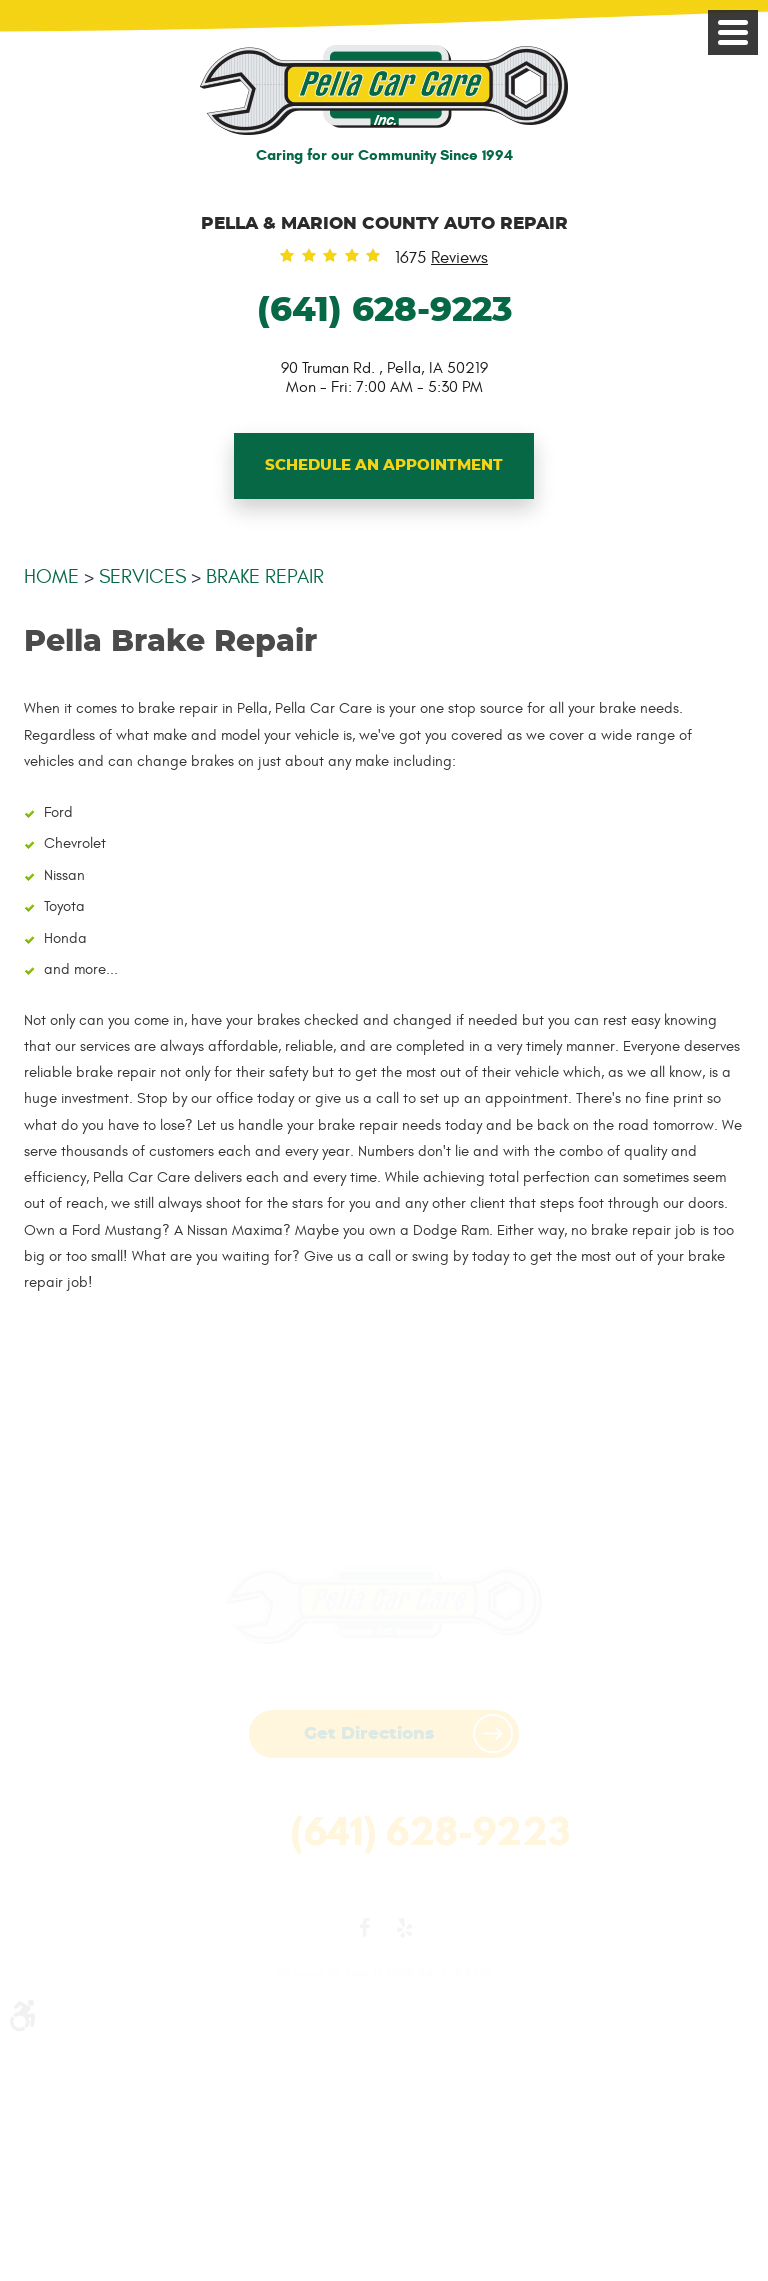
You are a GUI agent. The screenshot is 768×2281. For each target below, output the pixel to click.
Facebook (364, 1932)
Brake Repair (265, 576)
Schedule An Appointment (384, 465)
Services (142, 576)
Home (51, 576)
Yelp (404, 1932)
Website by (384, 1889)
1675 (441, 258)
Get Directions (369, 1734)
